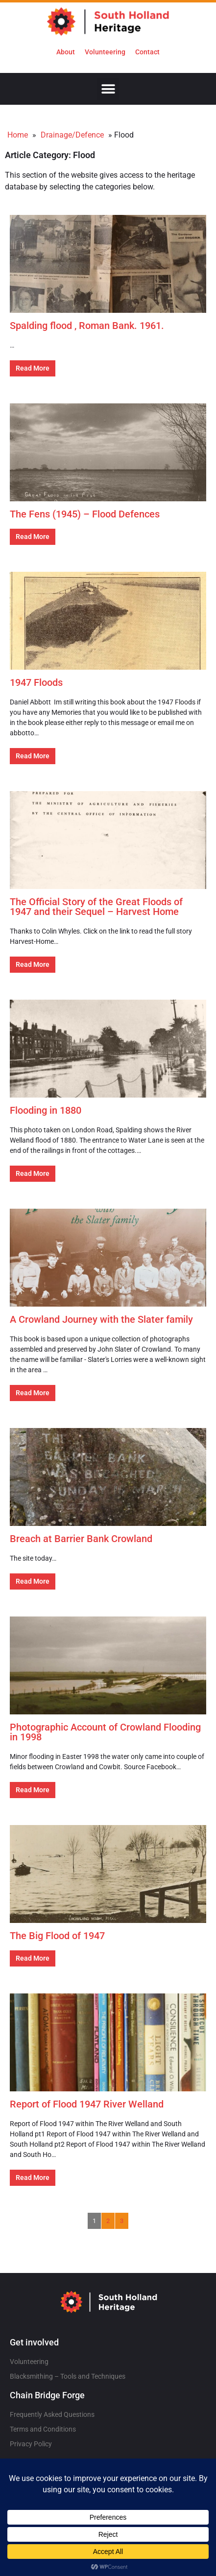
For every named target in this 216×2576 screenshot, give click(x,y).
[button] (108, 89)
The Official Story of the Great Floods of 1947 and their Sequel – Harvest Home (96, 906)
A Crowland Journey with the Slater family (101, 1319)
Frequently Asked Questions (52, 2414)
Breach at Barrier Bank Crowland (81, 1539)
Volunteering (105, 52)
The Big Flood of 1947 (57, 1936)
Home (17, 135)
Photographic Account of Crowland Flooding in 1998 (105, 1732)
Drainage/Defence (72, 135)
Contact (147, 52)
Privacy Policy (31, 2444)
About (65, 52)
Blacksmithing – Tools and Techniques (67, 2376)
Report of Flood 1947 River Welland (87, 2104)
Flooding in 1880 (45, 1110)
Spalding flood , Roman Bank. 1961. (87, 325)
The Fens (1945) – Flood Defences (85, 514)
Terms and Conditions (43, 2429)
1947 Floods (36, 682)
